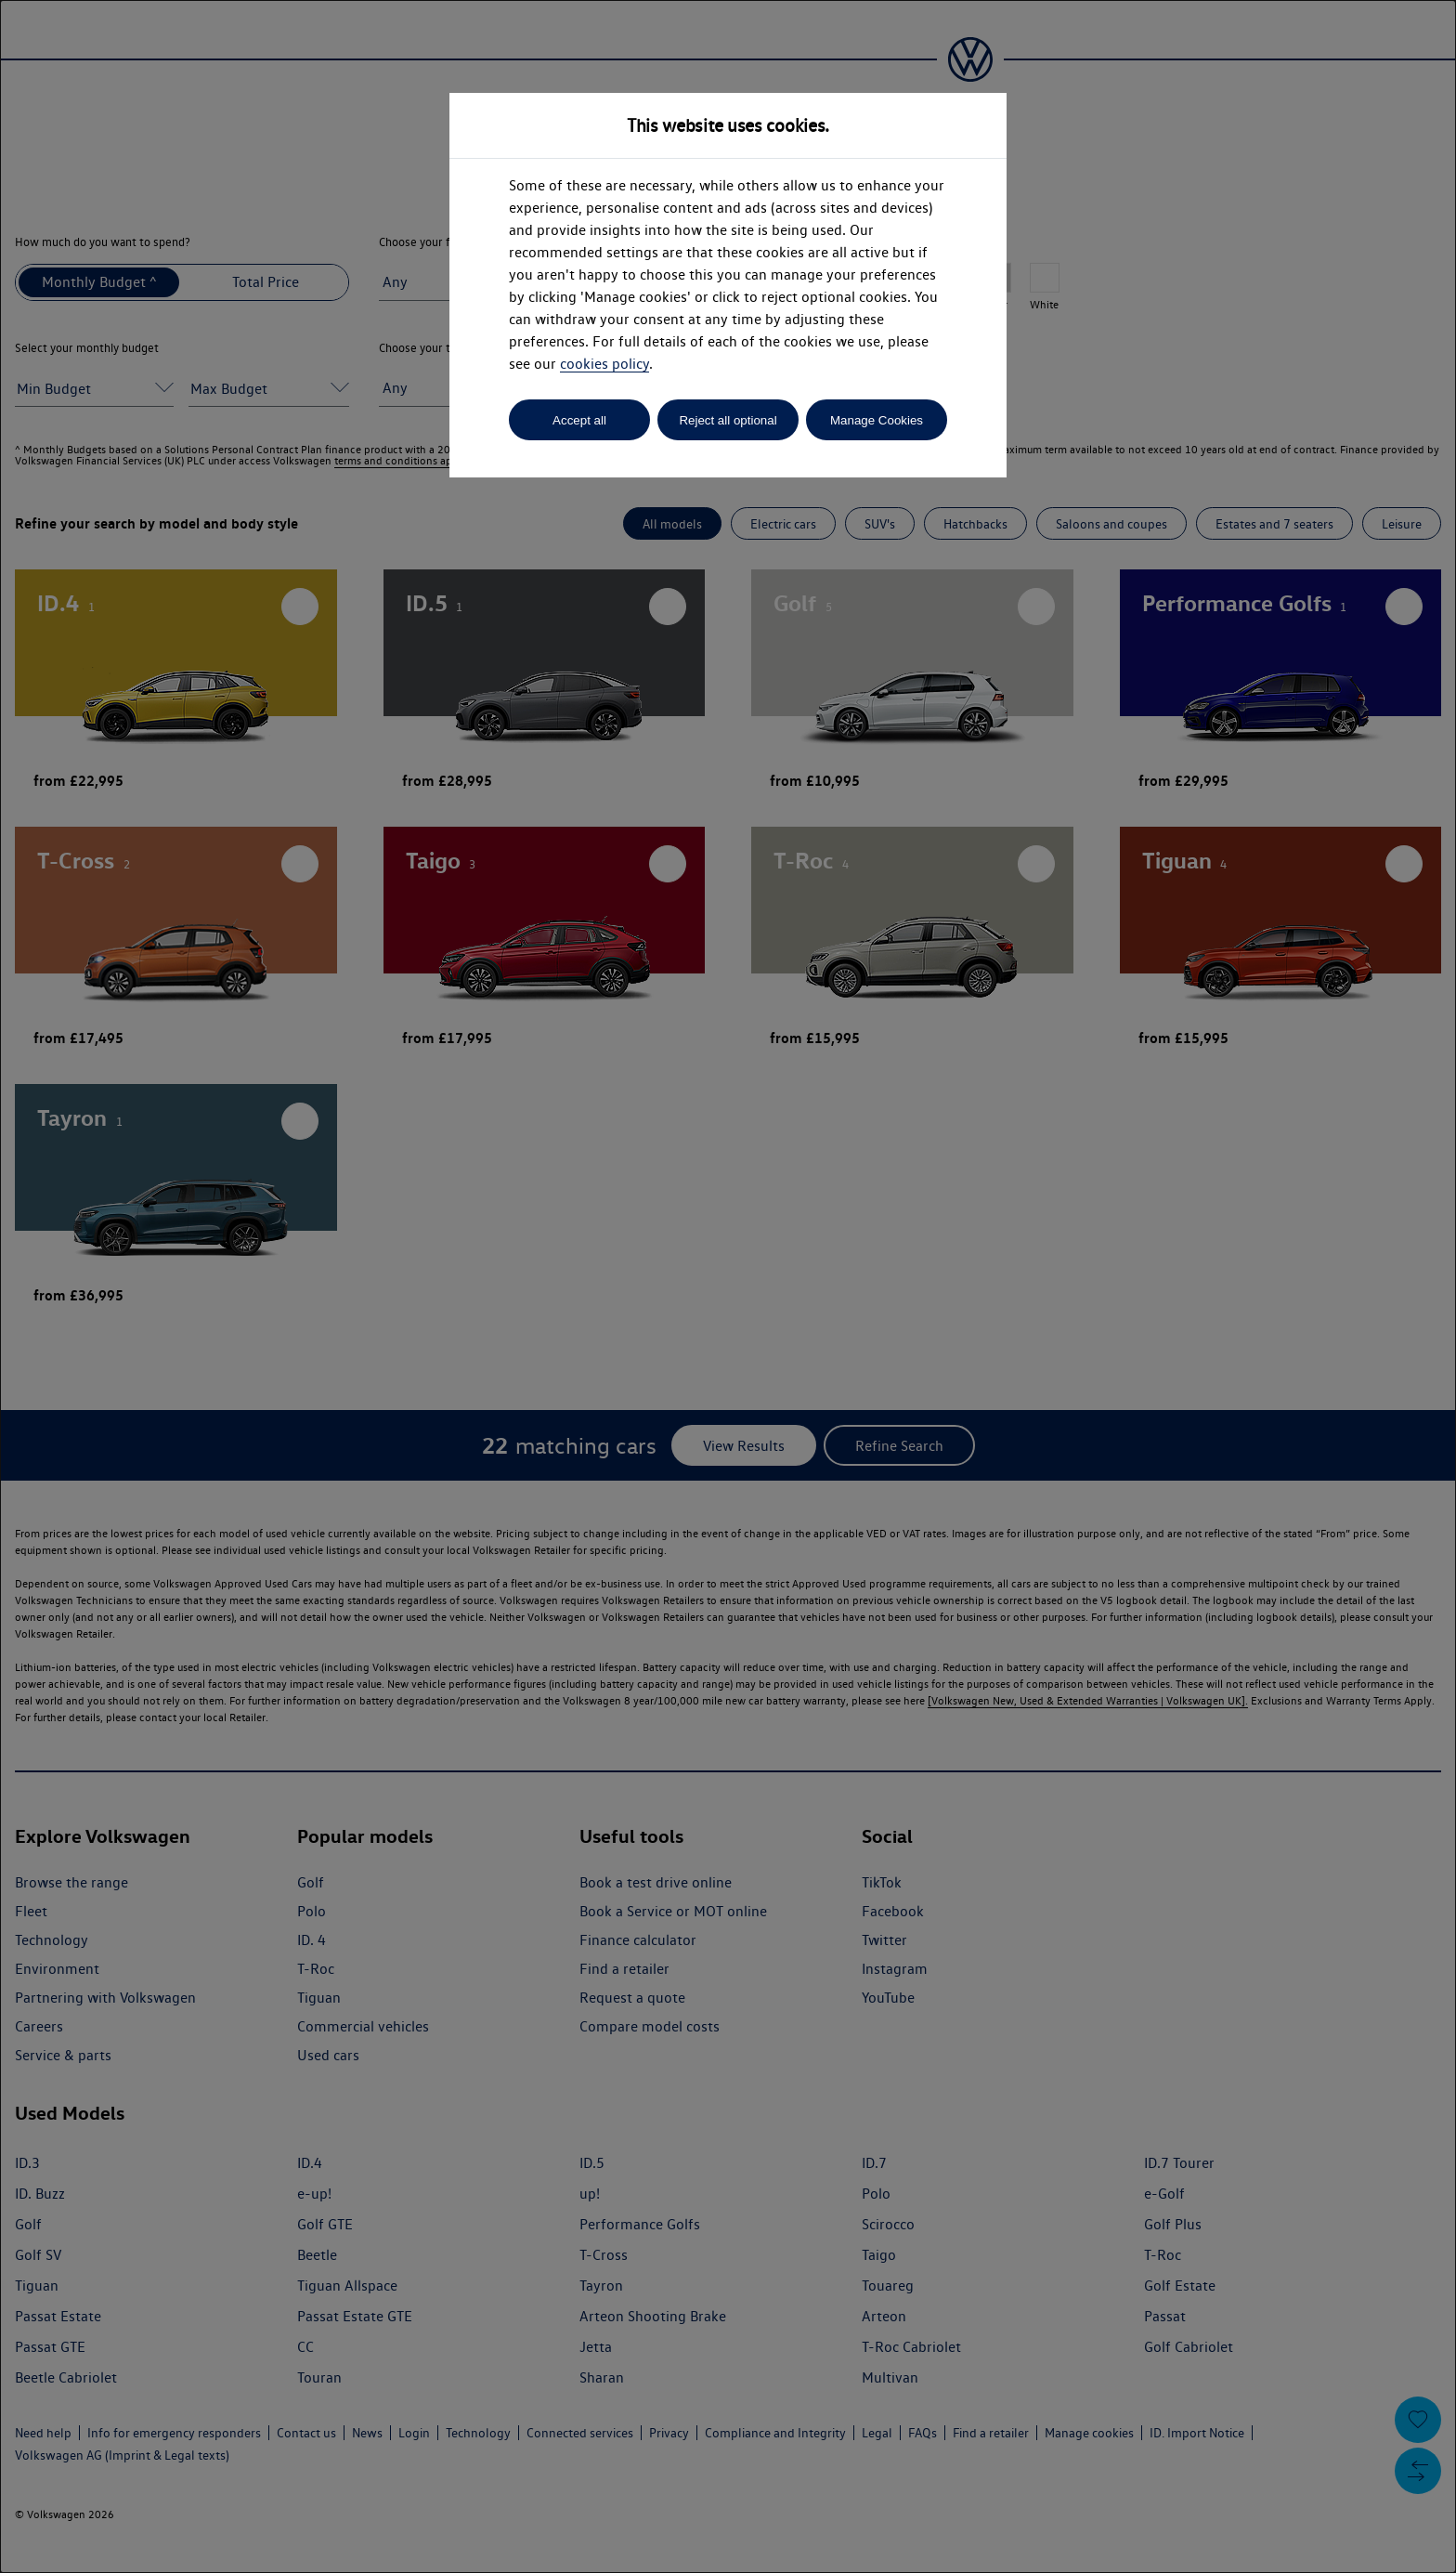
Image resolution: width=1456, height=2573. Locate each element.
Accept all (579, 420)
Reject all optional (727, 420)
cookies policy (604, 363)
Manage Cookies (876, 420)
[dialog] (728, 1286)
